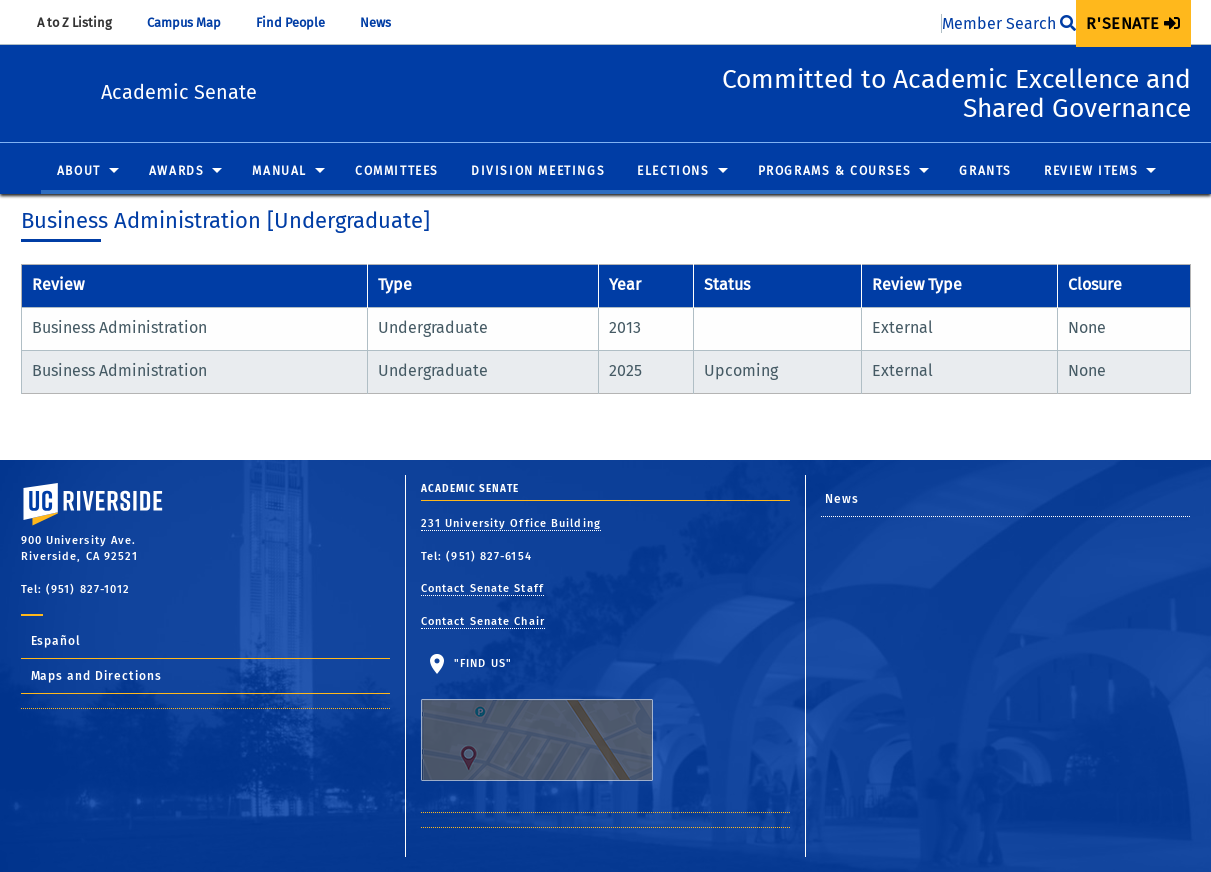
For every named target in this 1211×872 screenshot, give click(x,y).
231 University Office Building (511, 523)
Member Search (1009, 23)
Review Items (1091, 172)
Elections (673, 172)
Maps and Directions (97, 676)
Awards (177, 172)
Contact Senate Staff (482, 588)
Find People (300, 22)
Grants (985, 172)
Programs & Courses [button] (835, 172)
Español (56, 641)
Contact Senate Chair (483, 621)
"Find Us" (549, 719)
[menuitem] (1133, 23)
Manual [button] (279, 172)
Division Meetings (538, 172)
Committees (397, 172)
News (385, 22)
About (79, 172)
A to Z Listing (84, 22)
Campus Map (193, 22)
